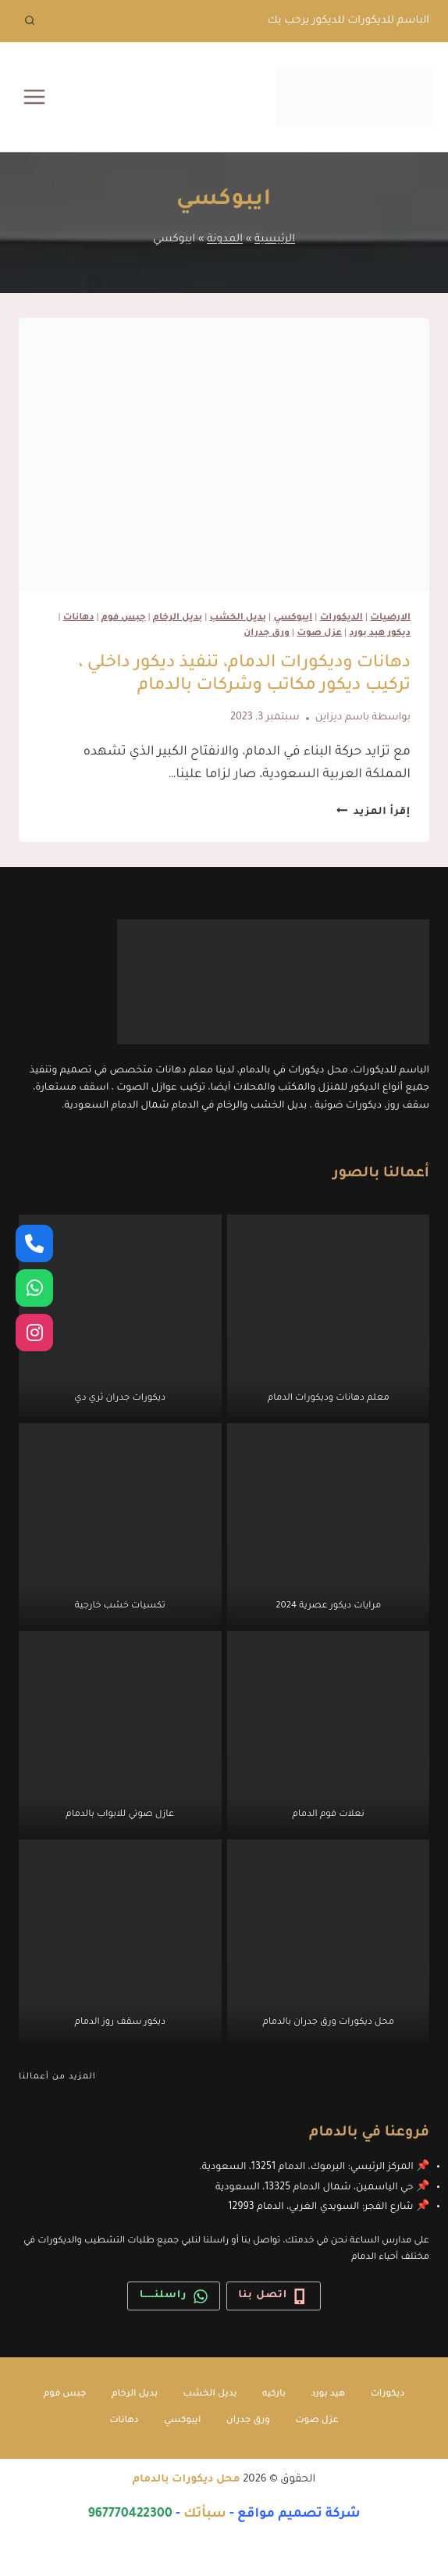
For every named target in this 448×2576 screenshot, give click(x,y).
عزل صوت (319, 634)
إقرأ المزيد (373, 812)
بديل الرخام (177, 618)
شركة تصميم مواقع (299, 2514)
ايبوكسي (292, 618)
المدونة (225, 239)
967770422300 (129, 2514)
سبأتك (204, 2514)
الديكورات (341, 618)
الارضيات (390, 618)
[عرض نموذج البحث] (30, 21)
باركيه (274, 2394)
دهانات (78, 618)
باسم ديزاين (342, 717)
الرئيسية (274, 239)
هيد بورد (328, 2394)
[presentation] (224, 455)
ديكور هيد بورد (380, 634)
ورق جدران (267, 634)
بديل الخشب (238, 618)
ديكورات (388, 2394)
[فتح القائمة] (35, 96)
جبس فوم (123, 618)
